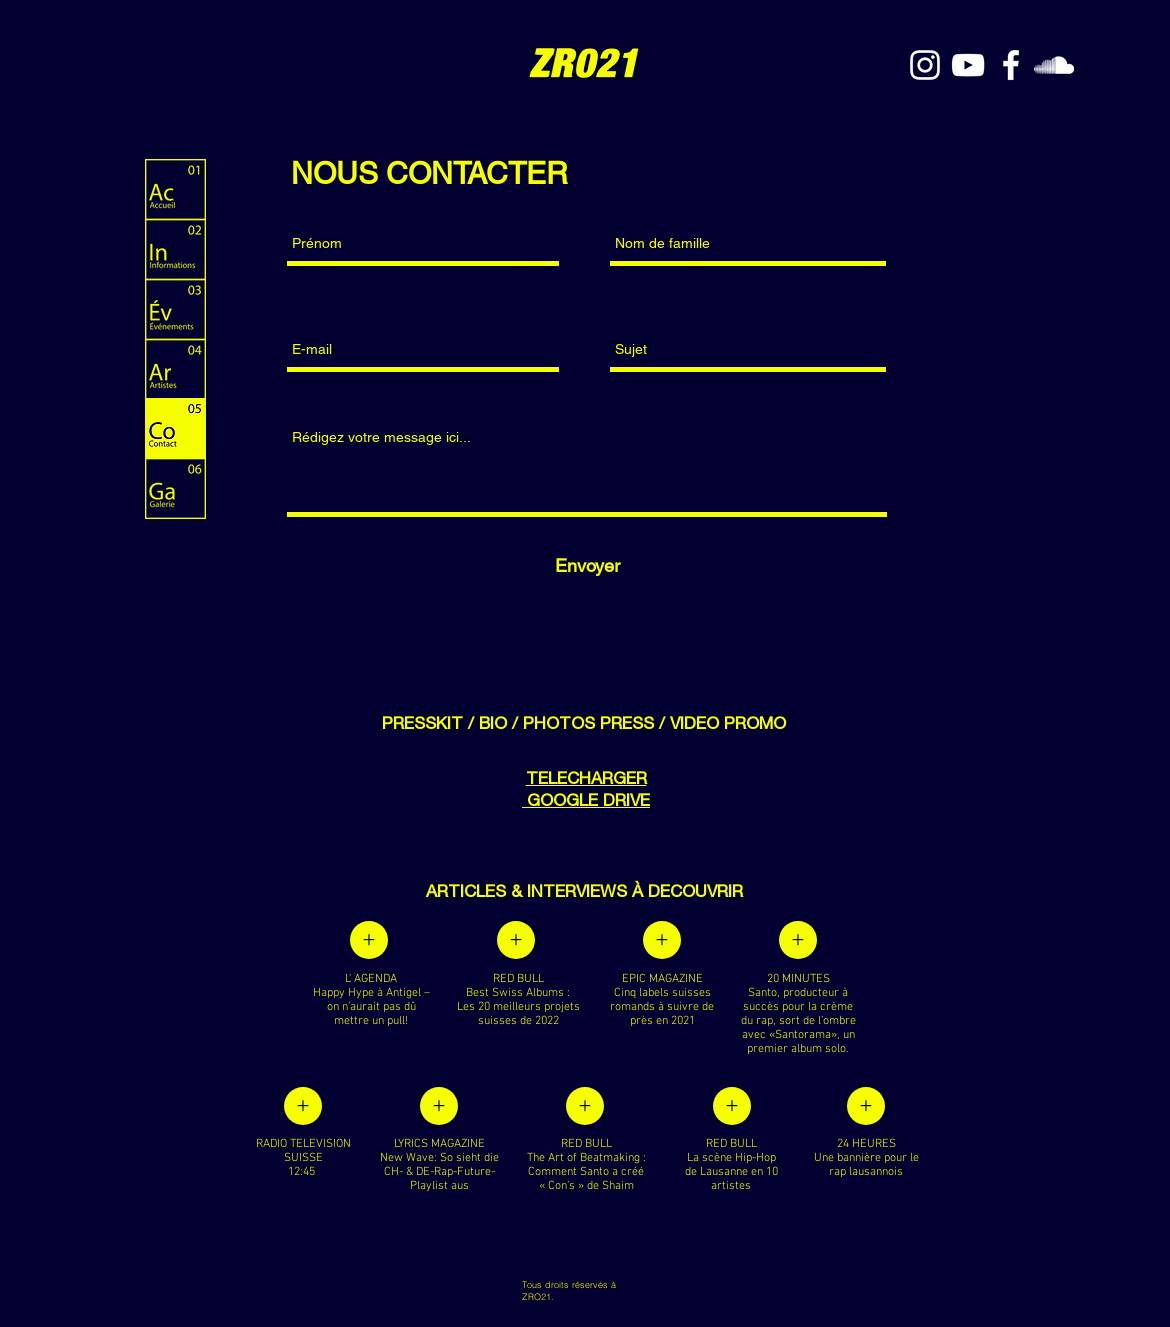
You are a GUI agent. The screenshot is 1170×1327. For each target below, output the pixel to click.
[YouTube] (968, 65)
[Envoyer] (587, 565)
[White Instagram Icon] (925, 65)
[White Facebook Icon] (1011, 65)
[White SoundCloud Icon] (1054, 65)
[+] (369, 940)
